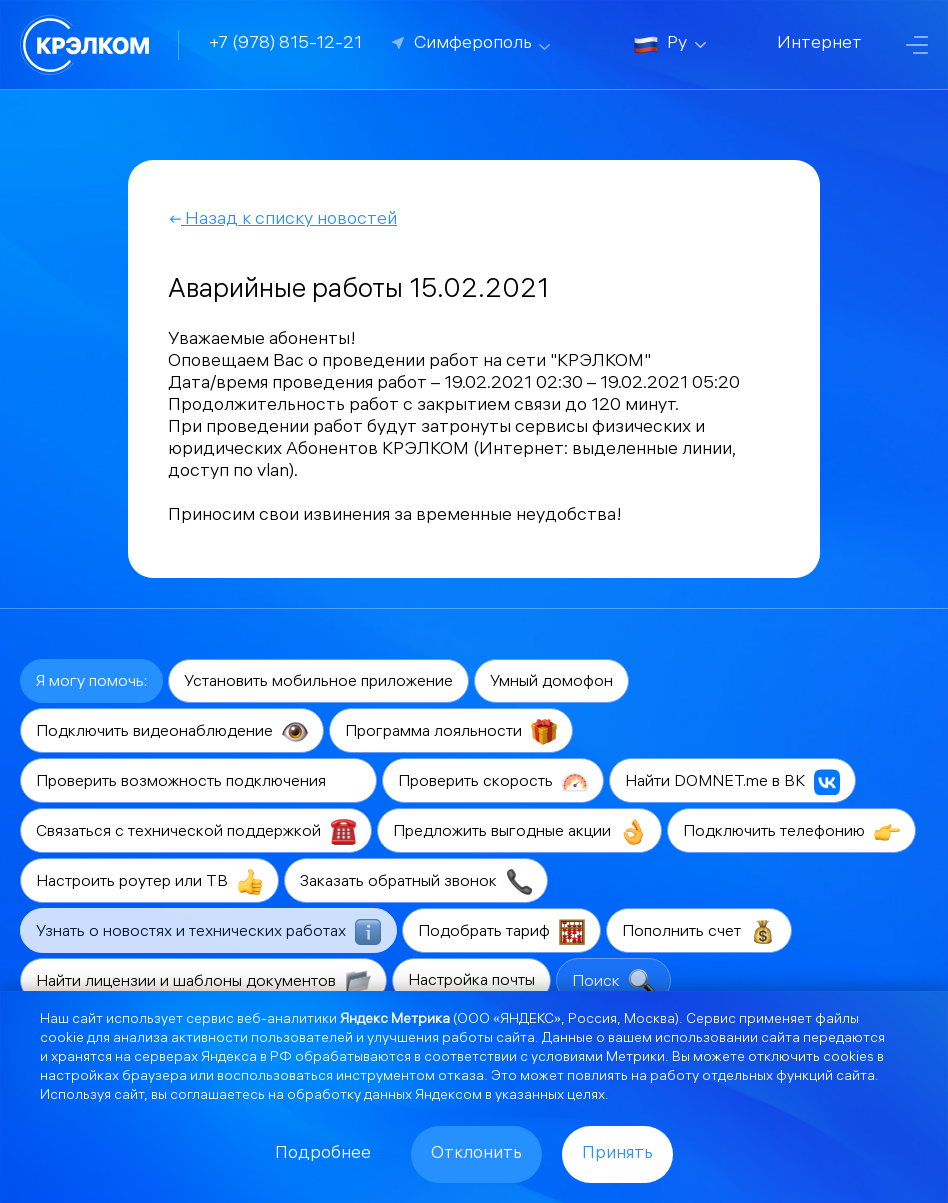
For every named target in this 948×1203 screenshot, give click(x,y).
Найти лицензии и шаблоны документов (203, 982)
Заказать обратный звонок (416, 882)
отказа (461, 1077)
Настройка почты (471, 981)
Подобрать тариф (501, 932)
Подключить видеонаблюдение (172, 732)
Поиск (613, 982)
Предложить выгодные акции (519, 832)
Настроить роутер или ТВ (149, 882)
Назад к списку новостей (282, 220)
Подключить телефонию (791, 832)
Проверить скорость (493, 782)
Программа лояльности (451, 732)
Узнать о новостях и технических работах (208, 932)
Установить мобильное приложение (318, 682)
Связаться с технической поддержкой (196, 832)
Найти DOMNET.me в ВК (732, 782)
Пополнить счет (699, 932)
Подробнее (323, 1154)
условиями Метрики (598, 1058)
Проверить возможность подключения (198, 782)
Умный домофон (551, 682)
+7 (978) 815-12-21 (285, 44)
